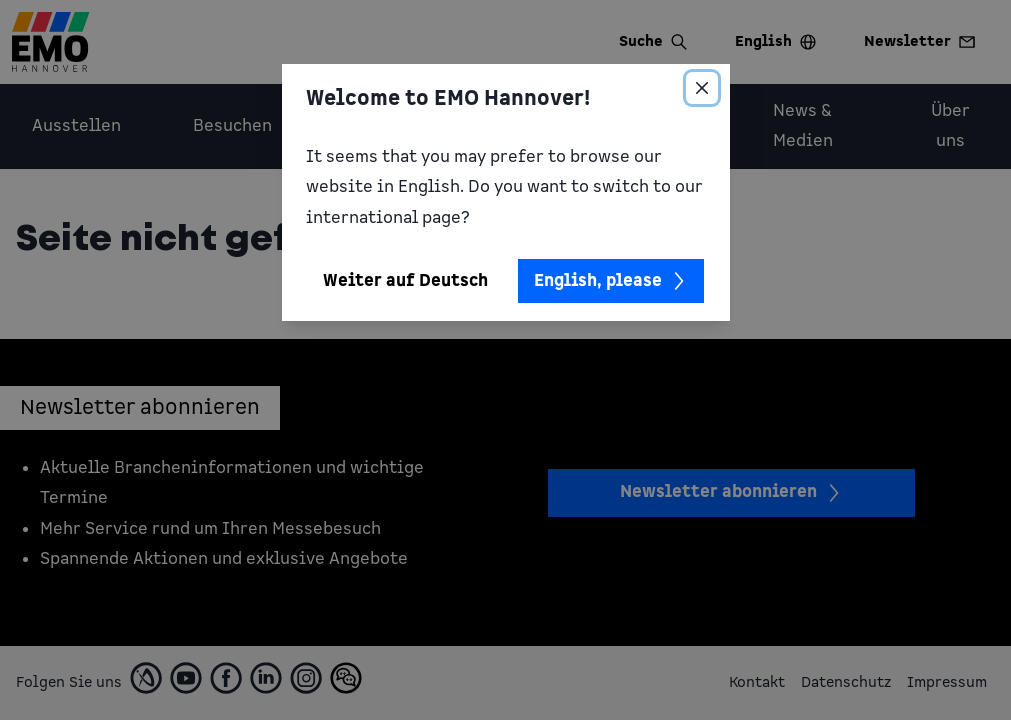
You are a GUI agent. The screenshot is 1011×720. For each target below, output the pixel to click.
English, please (611, 281)
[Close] (702, 88)
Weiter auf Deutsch (405, 281)
